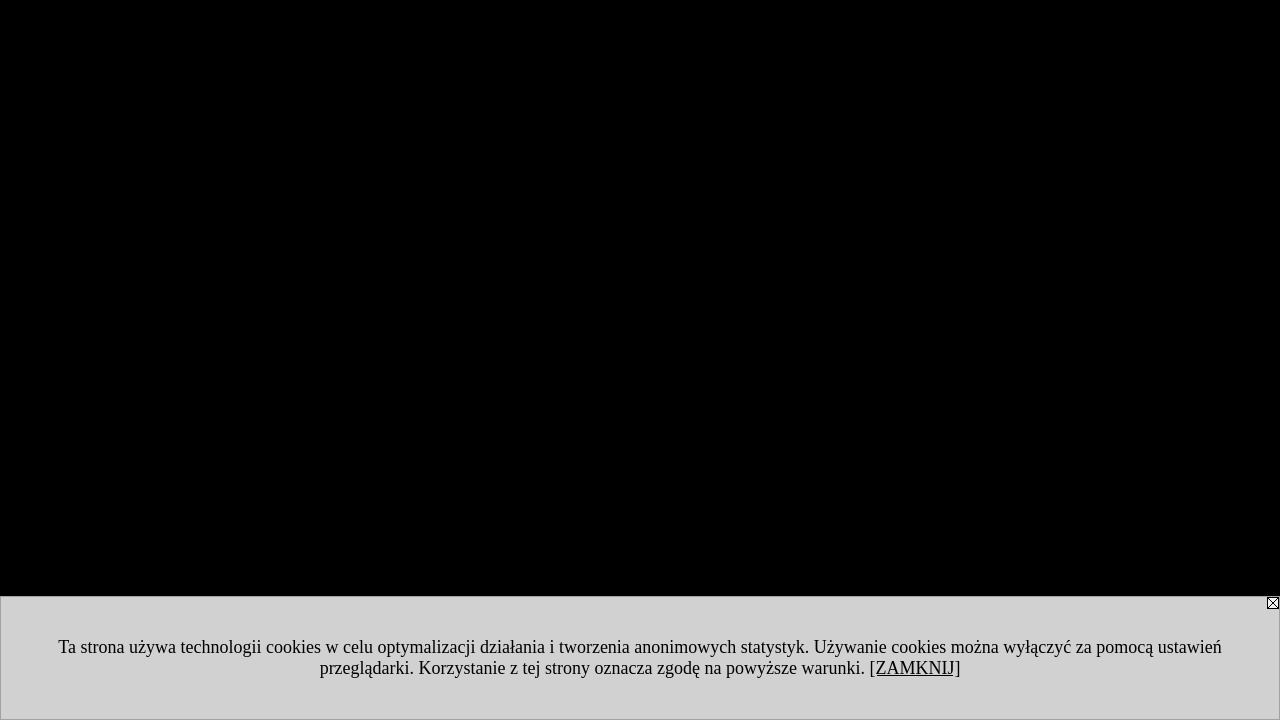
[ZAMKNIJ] (914, 668)
